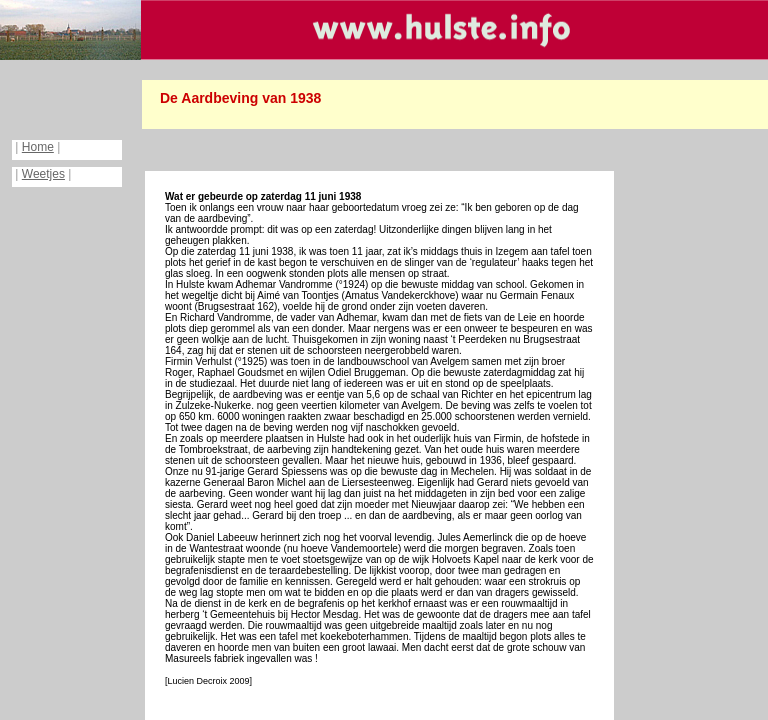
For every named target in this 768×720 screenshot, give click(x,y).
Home (38, 147)
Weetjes (43, 174)
